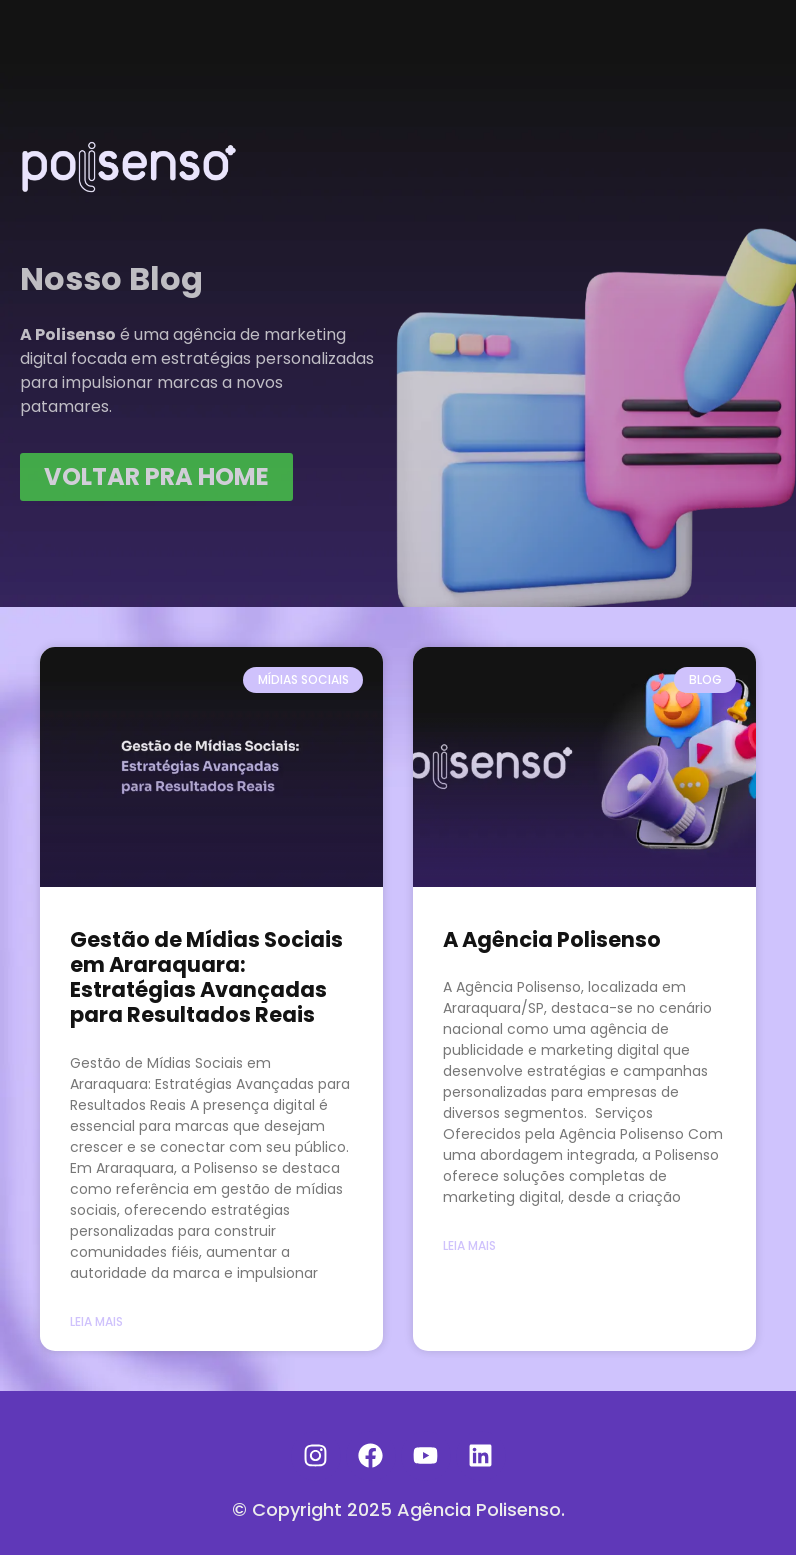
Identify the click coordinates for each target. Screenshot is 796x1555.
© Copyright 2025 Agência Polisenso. (398, 1509)
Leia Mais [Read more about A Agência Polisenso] (469, 1245)
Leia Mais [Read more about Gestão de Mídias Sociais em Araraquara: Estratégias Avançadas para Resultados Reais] (96, 1321)
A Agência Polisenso (552, 939)
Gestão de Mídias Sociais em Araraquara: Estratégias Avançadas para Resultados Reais (206, 977)
